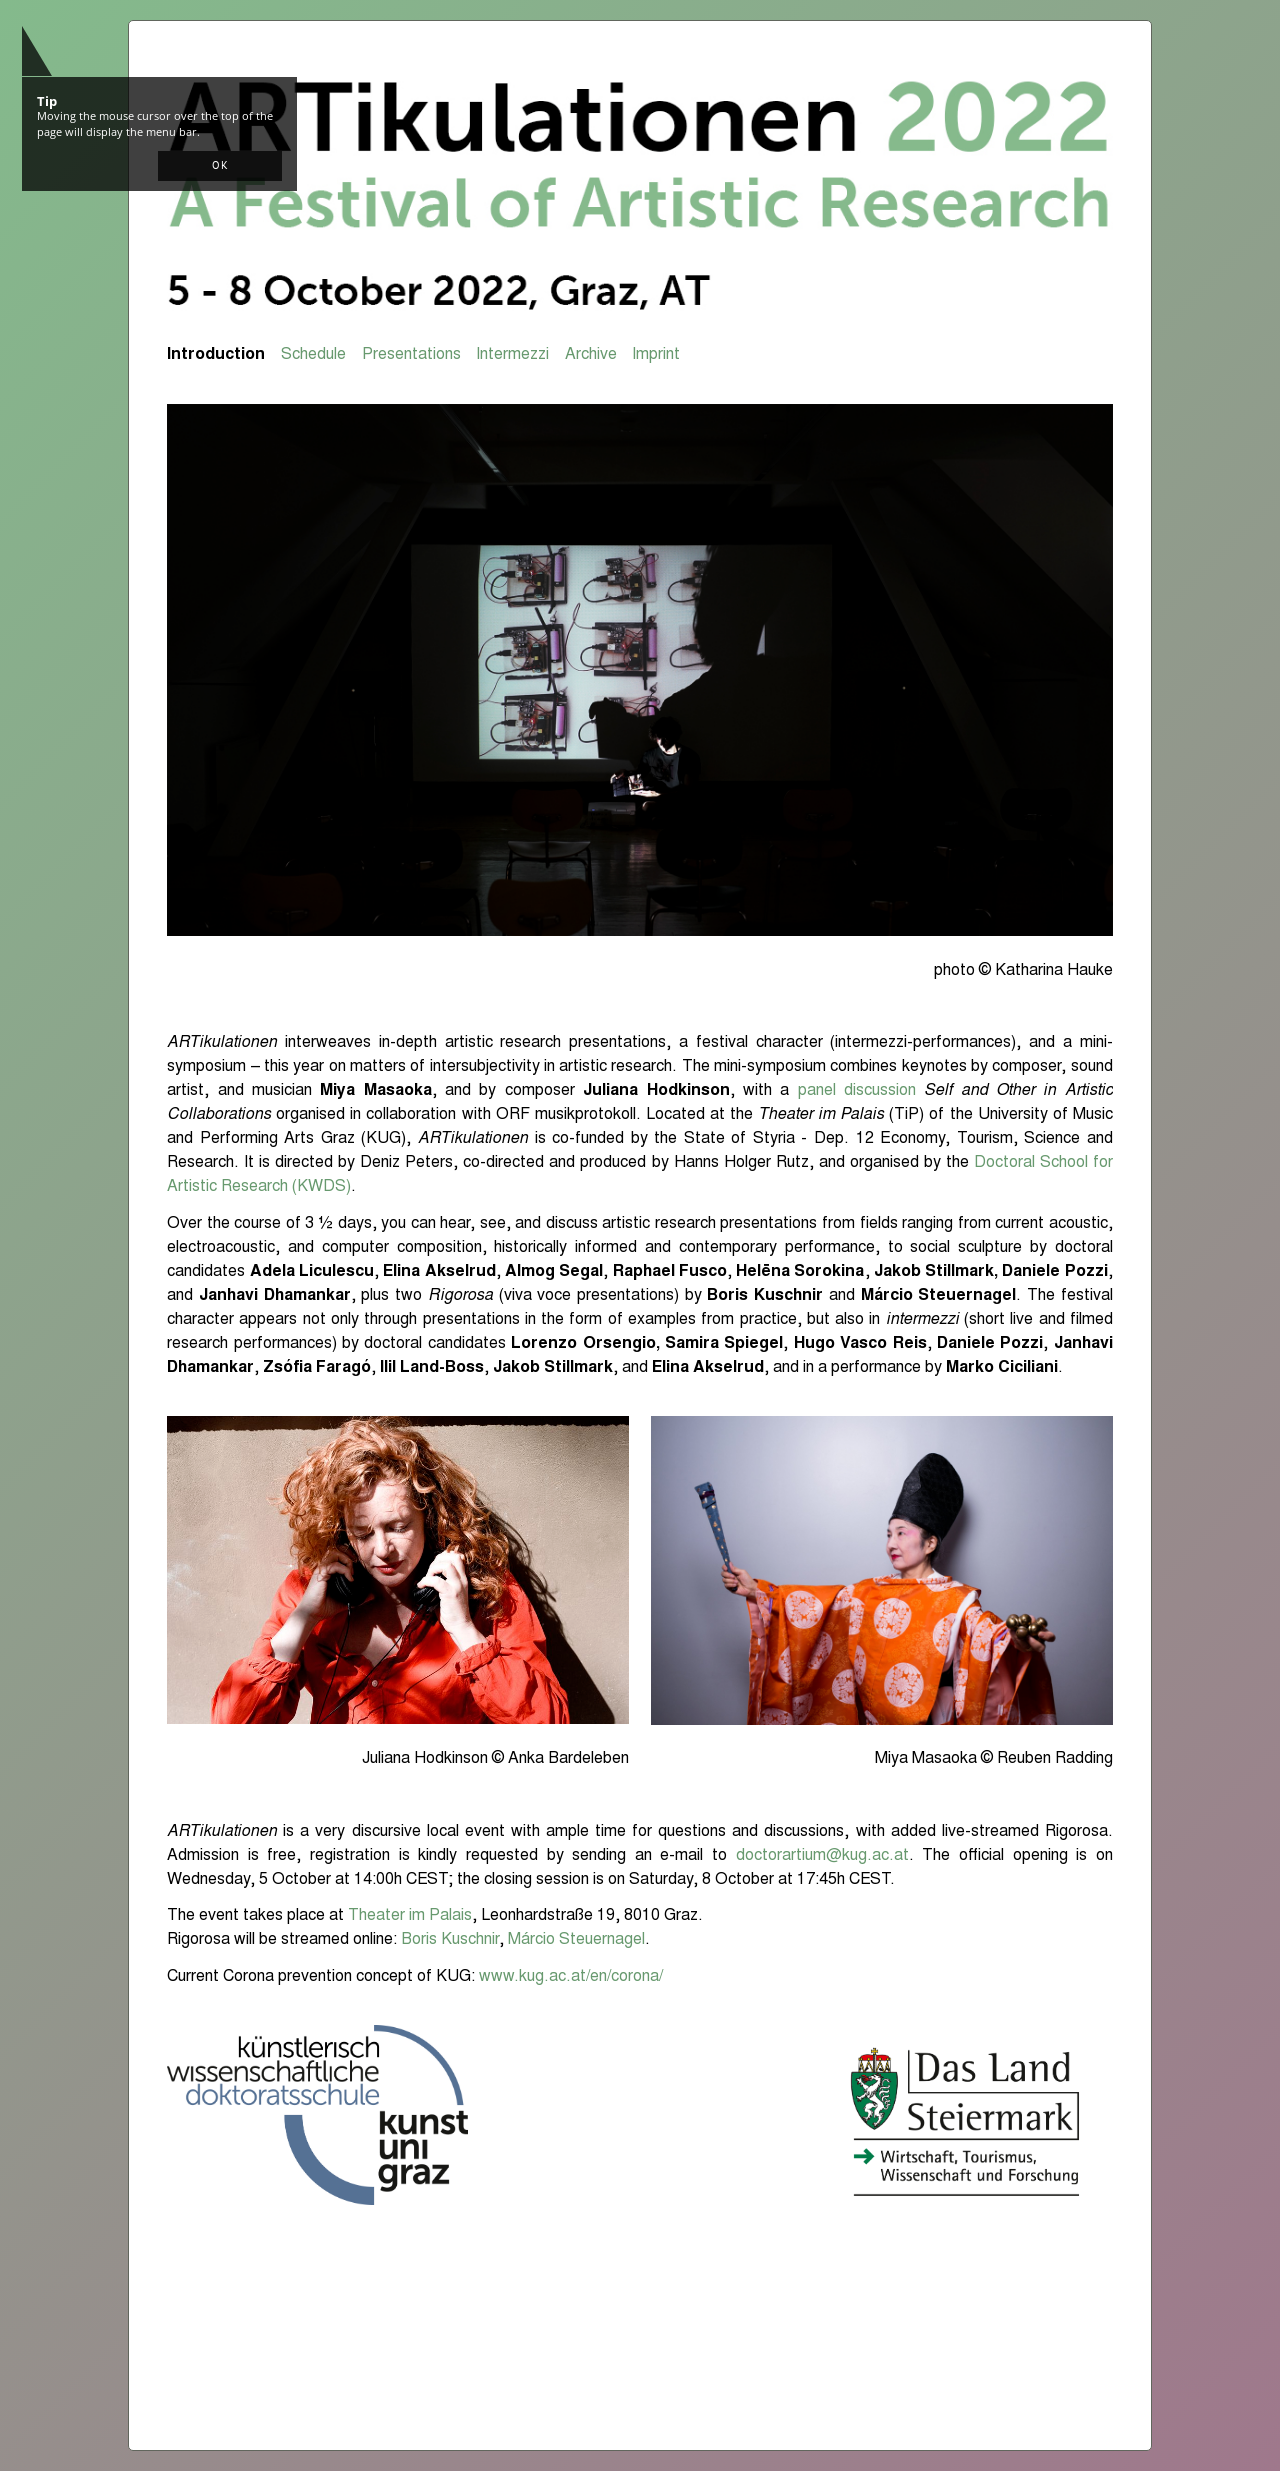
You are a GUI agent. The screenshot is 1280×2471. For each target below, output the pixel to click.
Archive (591, 355)
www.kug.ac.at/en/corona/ (571, 1977)
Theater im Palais (410, 1916)
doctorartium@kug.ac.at (822, 1856)
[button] (220, 166)
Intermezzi (512, 355)
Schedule (313, 355)
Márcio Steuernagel (576, 1940)
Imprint (656, 355)
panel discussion (857, 1091)
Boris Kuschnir (450, 1940)
